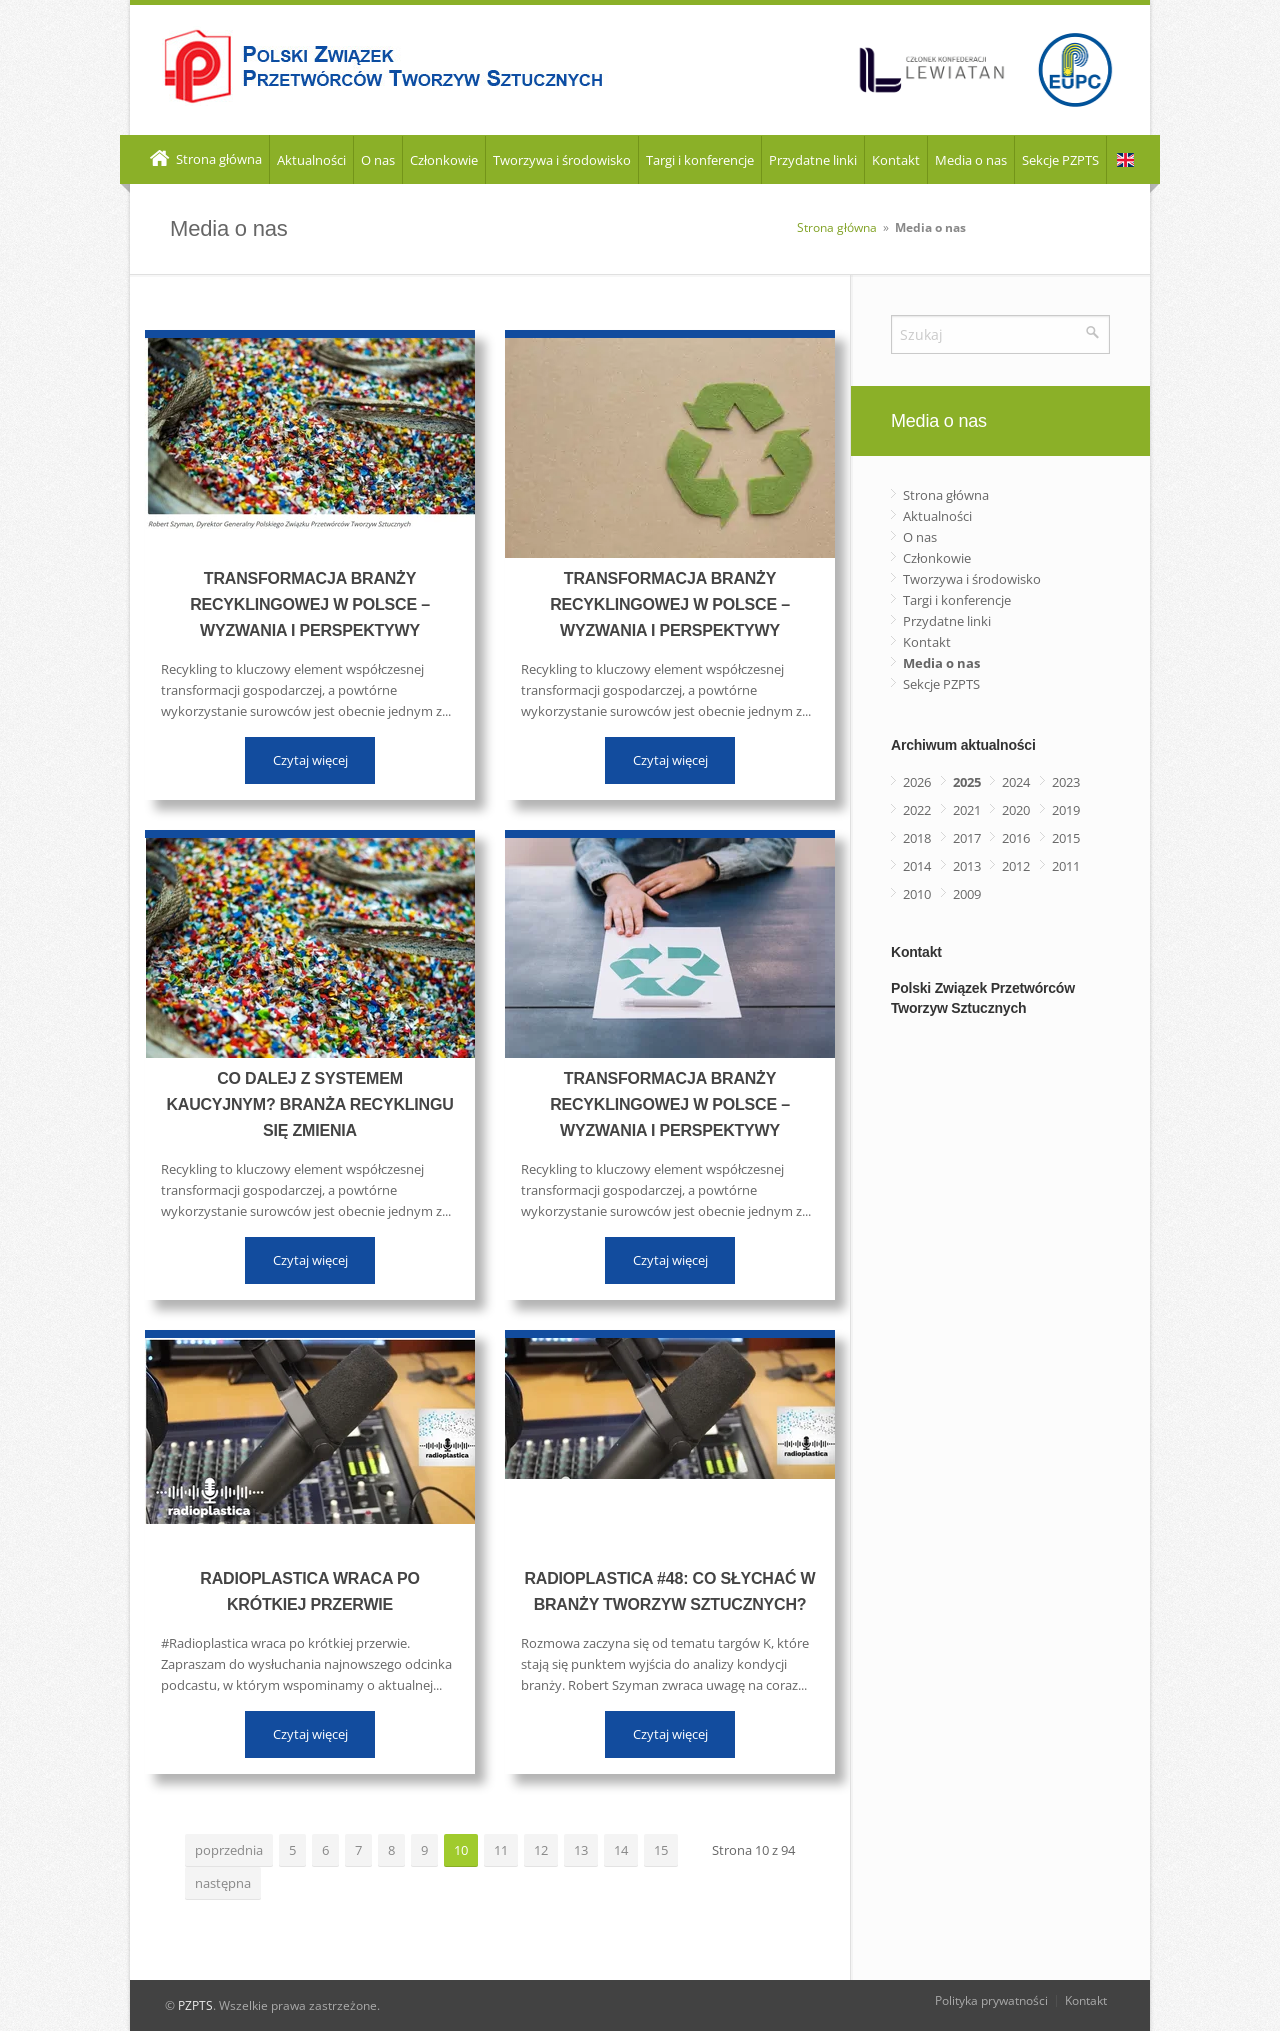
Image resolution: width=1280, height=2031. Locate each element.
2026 (917, 782)
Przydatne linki (813, 160)
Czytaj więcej (310, 760)
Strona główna (204, 160)
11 (501, 1850)
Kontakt (896, 160)
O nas (378, 160)
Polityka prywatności (991, 2000)
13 (581, 1850)
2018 (917, 838)
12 (541, 1850)
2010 (917, 894)
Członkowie (444, 160)
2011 (1066, 866)
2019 (1066, 810)
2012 (1016, 866)
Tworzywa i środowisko (562, 160)
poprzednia (229, 1850)
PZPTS (195, 2005)
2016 (1016, 838)
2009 (967, 894)
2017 (967, 838)
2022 (917, 810)
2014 (917, 866)
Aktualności (311, 160)
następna (223, 1883)
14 (621, 1850)
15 (661, 1850)
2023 (1066, 782)
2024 (1016, 782)
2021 (967, 810)
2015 (1066, 838)
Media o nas (971, 160)
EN (1125, 160)
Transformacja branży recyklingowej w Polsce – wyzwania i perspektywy (310, 604)
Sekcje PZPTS (1060, 160)
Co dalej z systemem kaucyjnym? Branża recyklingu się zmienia (309, 1104)
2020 (1016, 810)
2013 (967, 866)
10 (461, 1850)
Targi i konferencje (700, 160)
